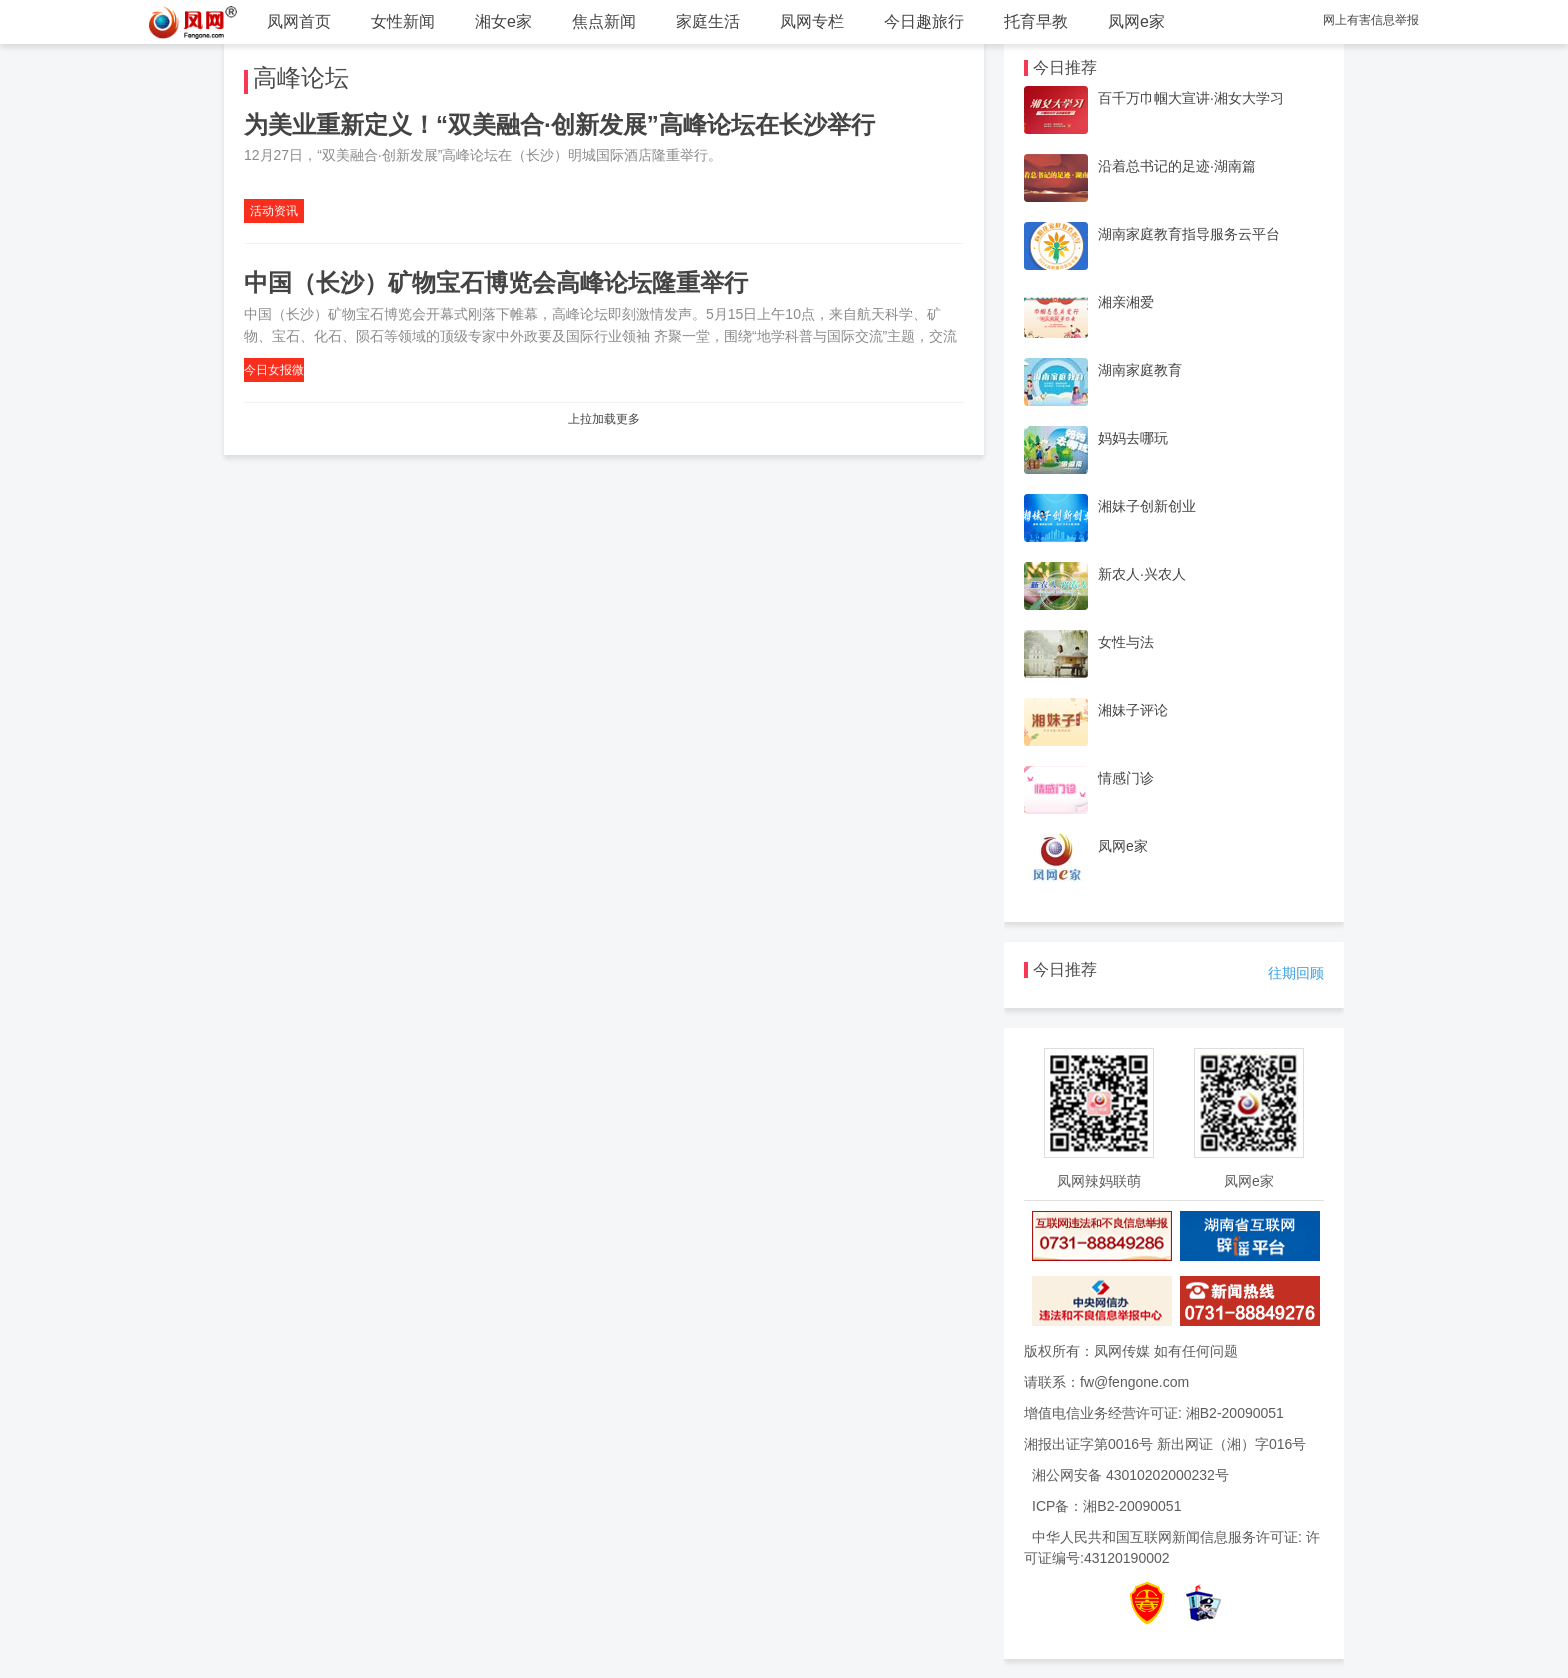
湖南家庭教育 (1140, 370)
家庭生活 (708, 21)
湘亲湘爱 (1126, 302)
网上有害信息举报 (1371, 20)
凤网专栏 (812, 21)
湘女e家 (503, 21)
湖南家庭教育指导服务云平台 (1189, 234)
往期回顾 (1296, 973)
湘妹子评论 (1133, 710)
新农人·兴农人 (1142, 574)
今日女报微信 (274, 372)
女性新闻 (403, 21)
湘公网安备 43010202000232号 (1130, 1475)
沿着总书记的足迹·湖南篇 (1177, 166)
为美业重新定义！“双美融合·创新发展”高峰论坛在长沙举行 (559, 124)
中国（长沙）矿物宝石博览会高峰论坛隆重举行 (496, 282)
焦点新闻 (604, 21)
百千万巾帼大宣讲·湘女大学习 (1191, 98)
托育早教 (1036, 21)
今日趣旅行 (924, 21)
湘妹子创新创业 (1147, 506)
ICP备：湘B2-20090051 (1106, 1506)
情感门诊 (1126, 778)
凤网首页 (299, 21)
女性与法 (1126, 642)
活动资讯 (274, 211)
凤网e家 (1136, 21)
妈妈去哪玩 (1133, 438)
